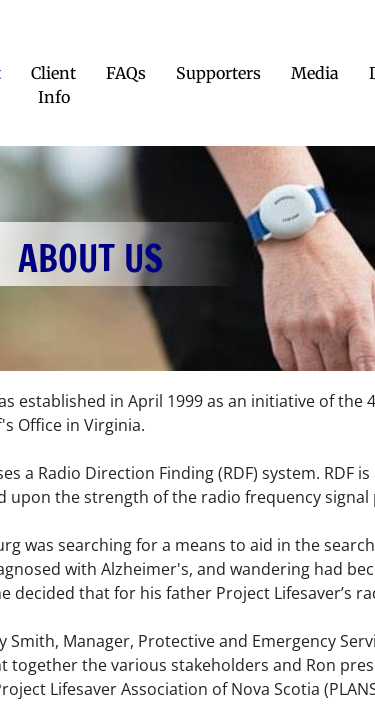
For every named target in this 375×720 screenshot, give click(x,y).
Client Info (53, 85)
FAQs (126, 73)
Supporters (218, 73)
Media (315, 73)
